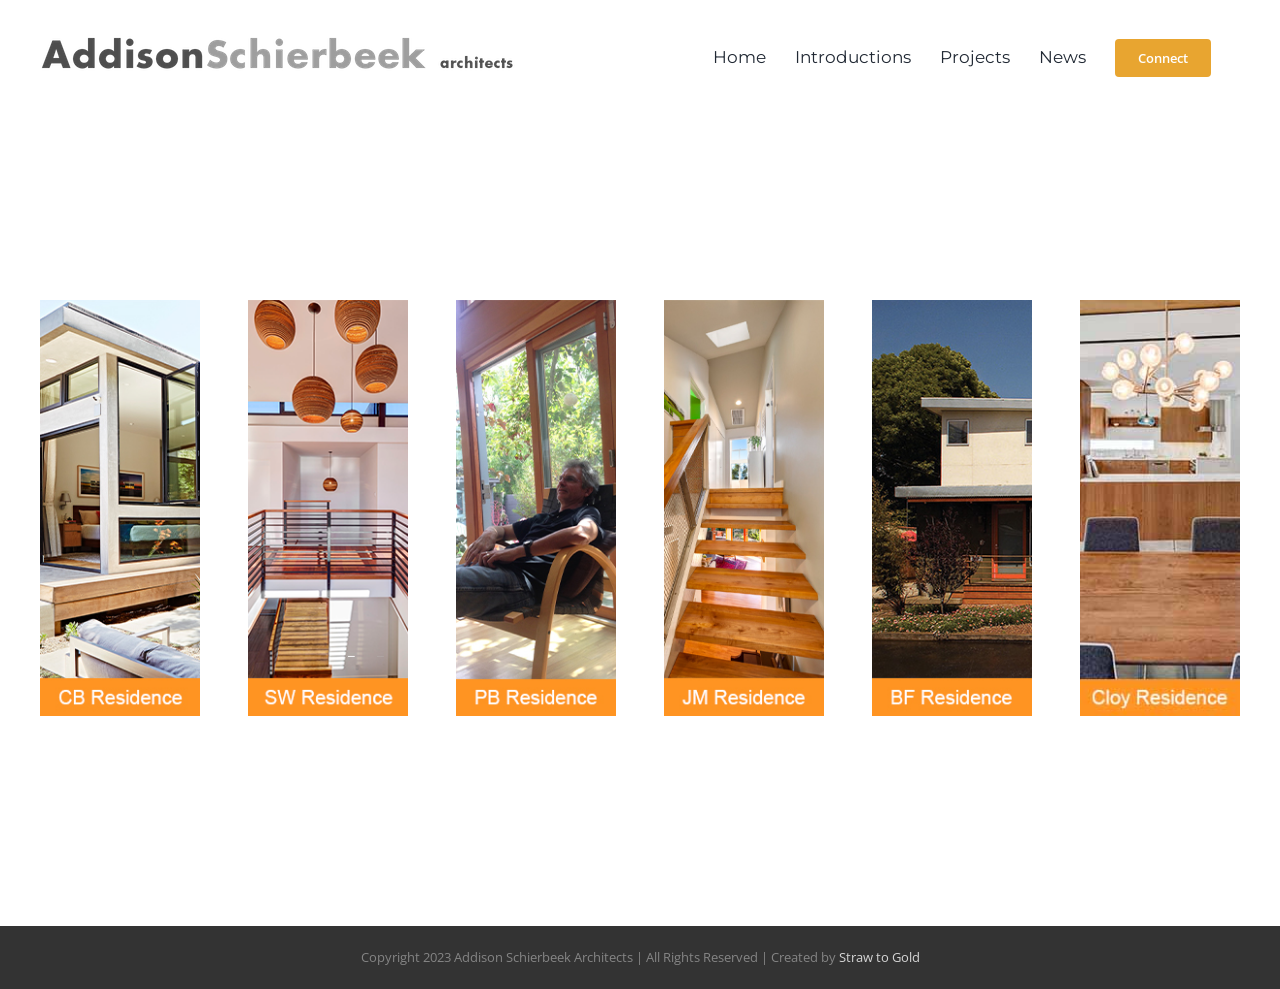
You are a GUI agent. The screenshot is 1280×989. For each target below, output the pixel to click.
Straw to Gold (879, 957)
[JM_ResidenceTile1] (744, 308)
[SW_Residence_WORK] (328, 308)
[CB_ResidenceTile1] (120, 308)
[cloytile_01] (1160, 308)
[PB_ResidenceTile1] (536, 308)
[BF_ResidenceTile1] (952, 308)
